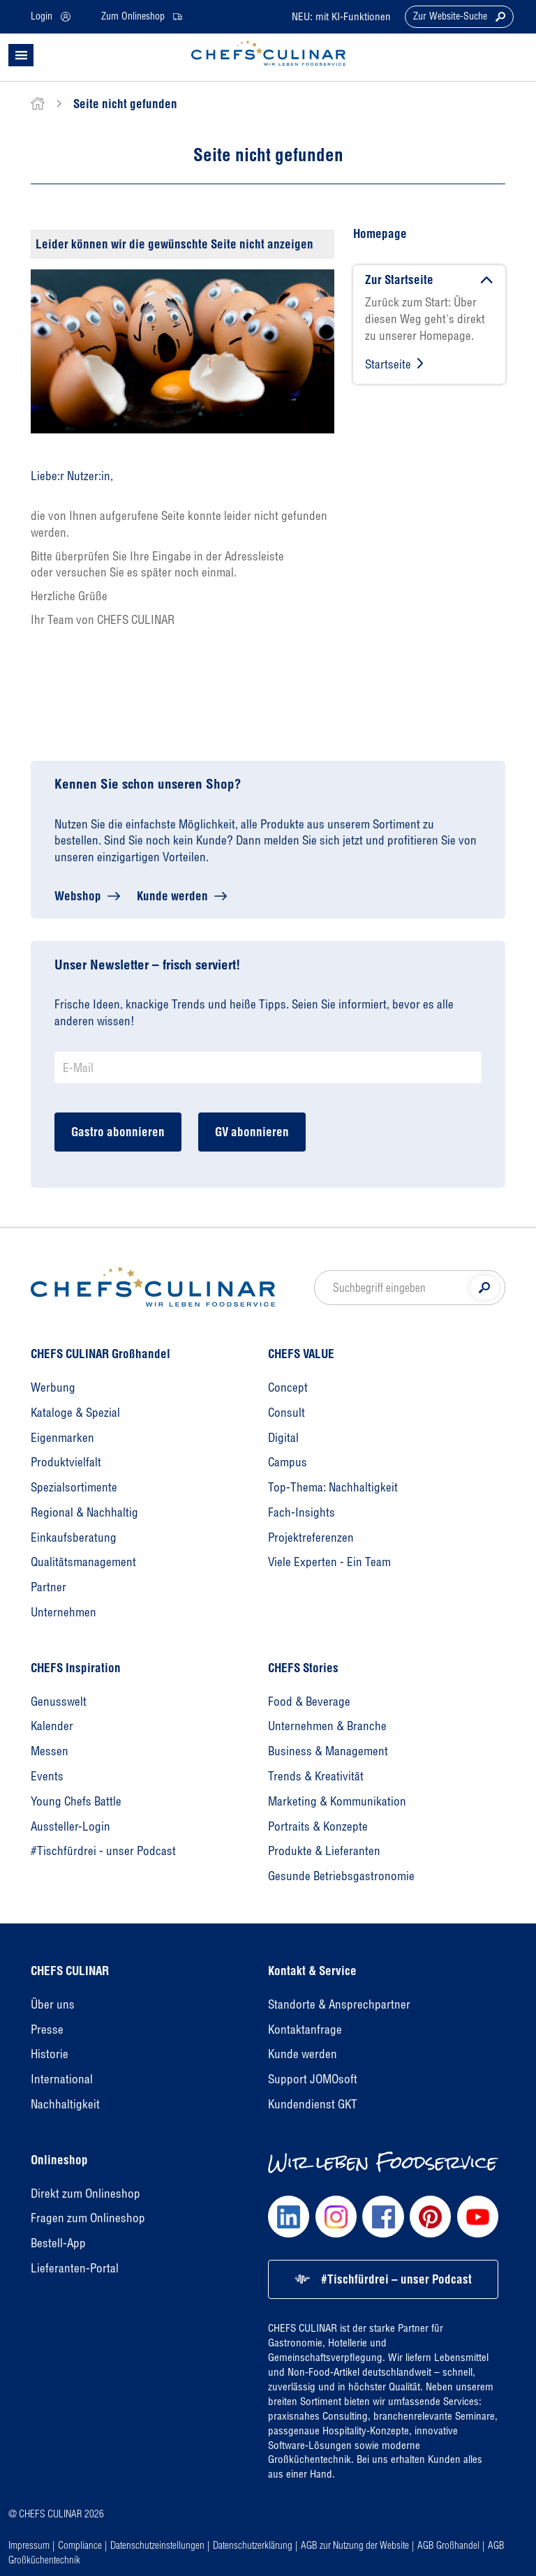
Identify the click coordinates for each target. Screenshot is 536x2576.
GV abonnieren (252, 1131)
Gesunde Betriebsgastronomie (341, 1875)
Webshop (77, 895)
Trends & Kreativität (316, 1776)
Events (47, 1776)
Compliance (80, 2545)
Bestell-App (58, 2242)
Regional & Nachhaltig (84, 1512)
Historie (49, 2053)
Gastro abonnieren (118, 1131)
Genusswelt (59, 1701)
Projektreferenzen (311, 1537)
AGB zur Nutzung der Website (355, 2545)
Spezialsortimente (74, 1487)
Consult (286, 1412)
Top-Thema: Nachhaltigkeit (333, 1487)
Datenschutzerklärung (252, 2545)
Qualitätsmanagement (83, 1561)
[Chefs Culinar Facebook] (382, 2216)
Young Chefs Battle (76, 1801)
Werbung (53, 1387)
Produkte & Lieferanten (324, 1850)
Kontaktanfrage (305, 2029)
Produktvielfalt (66, 1461)
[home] (38, 103)
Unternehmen (63, 1612)
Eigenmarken (62, 1437)
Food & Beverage (309, 1701)
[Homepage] (153, 1286)
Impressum (29, 2545)
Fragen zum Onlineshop (88, 2217)
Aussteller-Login (70, 1826)
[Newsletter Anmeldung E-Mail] (268, 1067)
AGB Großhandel (448, 2545)
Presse (47, 2029)
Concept (288, 1387)
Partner (48, 1586)
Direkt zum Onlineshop (85, 2193)
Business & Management (328, 1750)
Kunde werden (172, 895)
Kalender (52, 1725)
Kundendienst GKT (312, 2104)
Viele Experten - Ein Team (329, 1561)
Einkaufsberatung (74, 1537)
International (62, 2078)
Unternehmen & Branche (327, 1725)
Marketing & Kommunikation (337, 1801)
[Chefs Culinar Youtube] (477, 2216)
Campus (287, 1461)
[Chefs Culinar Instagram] (336, 2216)
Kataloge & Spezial (75, 1412)
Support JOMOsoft (312, 2078)
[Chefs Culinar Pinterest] (430, 2216)
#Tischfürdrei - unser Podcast (103, 1850)
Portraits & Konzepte (318, 1826)
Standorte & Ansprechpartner (339, 2004)
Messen (49, 1750)
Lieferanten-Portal (75, 2268)
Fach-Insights (301, 1512)
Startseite (388, 364)
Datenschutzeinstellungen (157, 2545)
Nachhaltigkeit (65, 2104)
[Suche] (484, 1288)
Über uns (53, 2004)
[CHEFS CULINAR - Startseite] (268, 53)
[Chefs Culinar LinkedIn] (288, 2216)
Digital (283, 1437)
